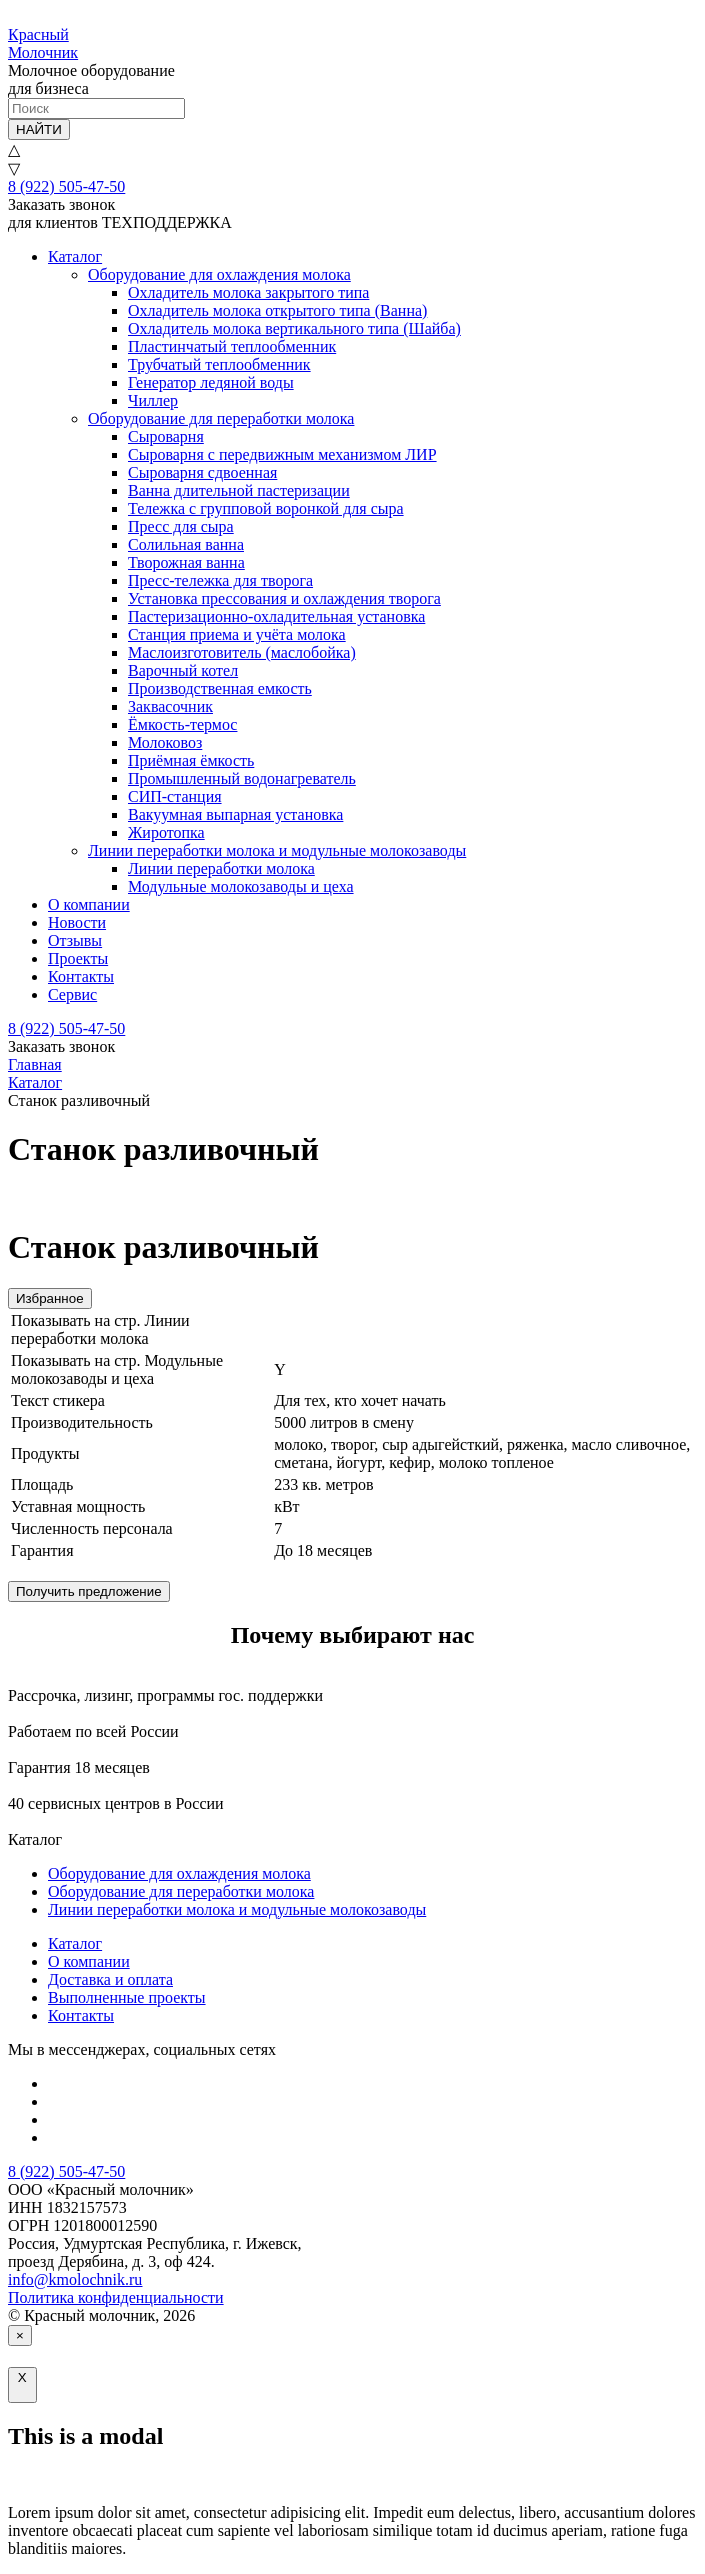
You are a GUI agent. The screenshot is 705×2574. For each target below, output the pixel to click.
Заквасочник (170, 706)
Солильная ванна (186, 544)
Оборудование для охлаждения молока (219, 274)
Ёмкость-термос (182, 724)
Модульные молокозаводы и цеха (241, 886)
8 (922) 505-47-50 (66, 186)
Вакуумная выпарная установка (235, 814)
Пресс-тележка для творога (220, 580)
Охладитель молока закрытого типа (248, 292)
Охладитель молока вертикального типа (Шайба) (294, 328)
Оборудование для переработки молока (221, 418)
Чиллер (153, 400)
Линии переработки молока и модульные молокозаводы (277, 850)
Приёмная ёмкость (191, 760)
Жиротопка (166, 832)
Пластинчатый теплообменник (232, 346)
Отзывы (75, 940)
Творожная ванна (186, 562)
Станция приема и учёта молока (237, 634)
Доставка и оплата (110, 1979)
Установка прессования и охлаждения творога (284, 598)
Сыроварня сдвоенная (202, 472)
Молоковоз (165, 742)
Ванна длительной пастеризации (239, 490)
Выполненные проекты (127, 1997)
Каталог (75, 256)
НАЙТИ (39, 129)
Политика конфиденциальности (116, 2297)
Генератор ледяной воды (211, 382)
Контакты (81, 976)
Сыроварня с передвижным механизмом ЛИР (282, 454)
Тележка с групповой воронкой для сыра (266, 508)
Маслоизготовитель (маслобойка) (242, 652)
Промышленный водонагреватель (242, 778)
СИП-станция (175, 796)
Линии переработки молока (221, 868)
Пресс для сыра (181, 526)
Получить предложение (89, 1591)
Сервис (72, 994)
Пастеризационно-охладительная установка (276, 616)
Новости (77, 922)
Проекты (78, 958)
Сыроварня (166, 436)
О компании (89, 904)
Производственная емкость (220, 688)
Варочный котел (183, 670)
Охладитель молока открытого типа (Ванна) (277, 310)
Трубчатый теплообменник (219, 364)
